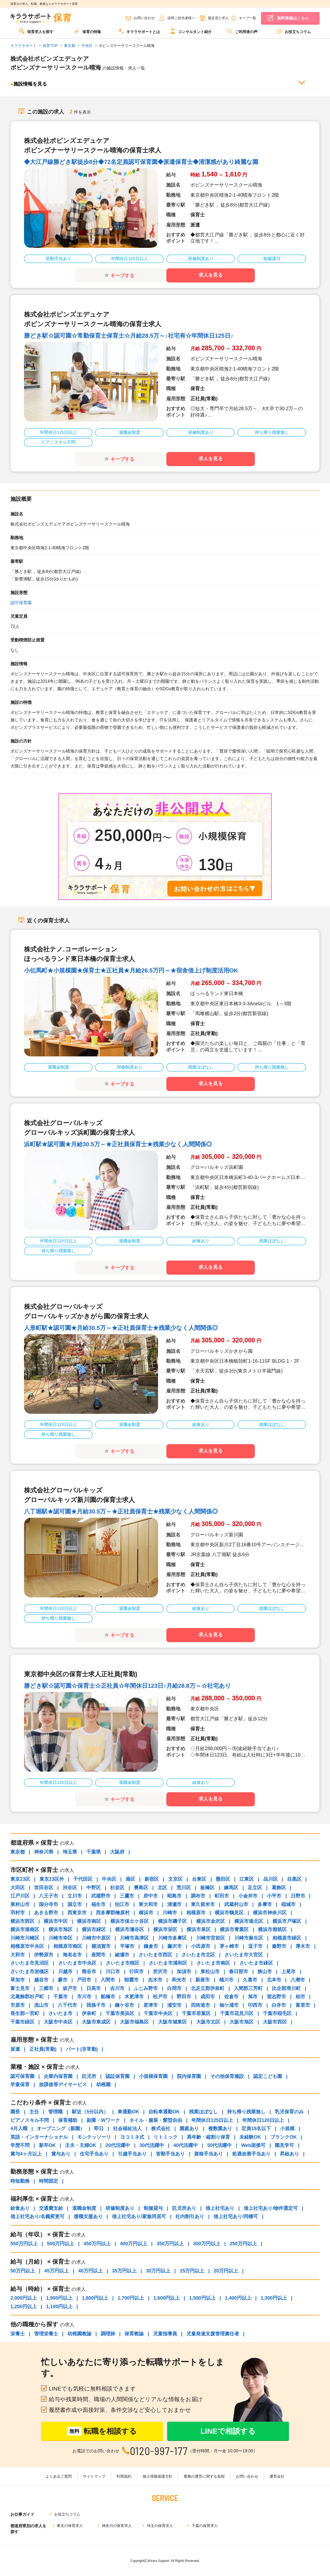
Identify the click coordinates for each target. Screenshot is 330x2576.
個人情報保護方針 (157, 2476)
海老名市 (72, 1954)
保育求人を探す (36, 31)
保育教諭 (134, 2333)
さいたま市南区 (213, 1963)
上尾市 (288, 1971)
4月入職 (18, 2128)
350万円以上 (170, 2243)
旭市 (252, 1996)
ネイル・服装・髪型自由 (155, 2120)
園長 (15, 2111)
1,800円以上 (95, 2298)
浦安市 (174, 2005)
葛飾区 (279, 1887)
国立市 (74, 1904)
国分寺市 (48, 1904)
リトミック (166, 2137)
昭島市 (174, 1896)
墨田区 (223, 1879)
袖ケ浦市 (229, 2005)
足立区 (255, 1887)
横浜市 (146, 1912)
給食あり (20, 2208)
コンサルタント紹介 (191, 31)
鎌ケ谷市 (124, 2005)
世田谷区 (43, 1887)
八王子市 (48, 1896)
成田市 (207, 1996)
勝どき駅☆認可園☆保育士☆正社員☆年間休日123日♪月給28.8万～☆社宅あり (127, 1685)
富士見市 (20, 1988)
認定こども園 (267, 2076)
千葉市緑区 (22, 2022)
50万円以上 (22, 2271)
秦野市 (279, 1946)
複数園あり (220, 2128)
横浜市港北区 (248, 1921)
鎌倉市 (151, 1946)
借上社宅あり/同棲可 (236, 2216)
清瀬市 (174, 1904)
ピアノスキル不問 (29, 2120)
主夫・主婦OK (80, 2145)
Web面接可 (253, 2145)
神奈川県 (43, 1852)
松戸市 (160, 1996)
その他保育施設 (227, 2076)
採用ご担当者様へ (181, 18)
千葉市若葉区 (196, 2013)
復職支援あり (88, 2216)
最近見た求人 (218, 18)
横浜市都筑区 (272, 1929)
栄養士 (17, 2333)
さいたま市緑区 (256, 1963)
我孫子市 (96, 2005)
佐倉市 (231, 1996)
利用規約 (123, 2476)
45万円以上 (56, 2271)
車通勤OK (128, 2111)
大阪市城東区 (172, 2022)
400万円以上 (133, 2243)
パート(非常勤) (82, 2049)
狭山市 (264, 1971)
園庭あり (189, 2128)
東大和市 (148, 1904)
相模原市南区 (67, 1946)
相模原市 (196, 1912)
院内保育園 (189, 2076)
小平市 (274, 1896)
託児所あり (184, 2208)
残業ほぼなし (203, 2111)
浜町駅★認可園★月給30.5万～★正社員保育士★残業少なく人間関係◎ (118, 1144)
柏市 (300, 1996)
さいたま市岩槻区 (29, 1971)
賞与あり (60, 2154)
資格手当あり (208, 2154)
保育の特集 (87, 31)
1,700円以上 (131, 2298)
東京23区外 (51, 1879)
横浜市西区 (22, 1921)
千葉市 (60, 1996)
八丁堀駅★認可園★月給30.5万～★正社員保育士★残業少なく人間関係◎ (121, 1511)
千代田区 (82, 1879)
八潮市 (298, 1980)
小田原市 (200, 1946)
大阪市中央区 (58, 2022)
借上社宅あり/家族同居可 (139, 2216)
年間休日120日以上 (263, 2120)
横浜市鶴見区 (229, 1912)
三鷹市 (127, 1896)
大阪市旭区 (241, 2022)
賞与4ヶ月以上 (26, 2154)
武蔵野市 (100, 1896)
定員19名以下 (256, 2128)
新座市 (202, 1980)
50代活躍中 (219, 2145)
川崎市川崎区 (24, 1938)
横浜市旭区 (61, 1929)
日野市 (298, 1896)
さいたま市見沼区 (29, 1963)
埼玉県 (70, 1852)
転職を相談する (102, 2431)
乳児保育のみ (289, 2111)
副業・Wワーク (103, 2120)
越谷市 (41, 1980)
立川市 (74, 1896)
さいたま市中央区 (77, 1963)
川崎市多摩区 (172, 1938)
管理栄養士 (46, 2333)
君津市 (150, 2005)
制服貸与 (153, 2208)
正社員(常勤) (43, 2049)
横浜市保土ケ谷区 (129, 1921)
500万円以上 (60, 2243)
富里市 (303, 2005)
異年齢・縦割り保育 (208, 2137)
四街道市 (200, 2005)
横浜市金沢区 (210, 1921)
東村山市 (20, 1904)
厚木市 (303, 1946)
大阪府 (117, 1852)
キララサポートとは (139, 31)
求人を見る (211, 275)
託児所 (89, 2076)
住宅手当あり (94, 2154)
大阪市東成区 (96, 2022)
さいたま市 (61, 2013)
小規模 (287, 2128)
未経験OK (250, 2137)
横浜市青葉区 (234, 1929)
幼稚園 (103, 2084)
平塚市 (127, 1946)
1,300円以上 (274, 2298)
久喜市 (250, 1980)
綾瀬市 (122, 1954)
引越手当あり (132, 2154)
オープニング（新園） (61, 2128)
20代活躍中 (118, 2145)
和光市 (179, 1980)
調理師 (108, 2333)
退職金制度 (84, 2208)
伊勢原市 (43, 1954)
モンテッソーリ (94, 2137)
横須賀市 (101, 1946)
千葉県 (93, 1852)
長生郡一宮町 (24, 2013)
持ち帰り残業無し (246, 2111)
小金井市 (247, 1896)
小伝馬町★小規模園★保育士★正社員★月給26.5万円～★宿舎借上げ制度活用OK (131, 970)
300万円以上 (206, 2243)
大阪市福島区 (134, 2022)
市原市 (17, 2005)
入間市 (107, 1980)
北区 (162, 1887)
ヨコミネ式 (132, 2137)
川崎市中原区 (96, 1938)
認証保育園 (118, 2076)
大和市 (17, 1954)
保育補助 (67, 2120)
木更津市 (134, 1996)
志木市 (155, 1980)
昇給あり (289, 2154)
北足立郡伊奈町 (207, 1988)
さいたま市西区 (155, 1954)
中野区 (93, 1887)
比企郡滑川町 (286, 1988)
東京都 (17, 1852)
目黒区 (294, 1879)
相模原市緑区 (286, 1938)
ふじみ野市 (146, 1988)
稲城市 (288, 1904)
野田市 (184, 1996)
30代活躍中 (151, 2145)
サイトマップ (94, 2476)
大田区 (17, 1887)
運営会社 (276, 2476)
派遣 (15, 2049)
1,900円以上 (59, 2298)
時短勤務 (20, 2181)
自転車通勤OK (164, 2111)
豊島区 (141, 1887)
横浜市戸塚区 (286, 1921)
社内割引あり (189, 2216)
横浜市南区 (89, 1921)
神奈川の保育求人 (117, 2525)
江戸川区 (20, 1896)
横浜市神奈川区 (270, 1912)
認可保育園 (21, 602)
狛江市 (122, 1904)
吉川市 (117, 1988)
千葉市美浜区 (120, 2013)
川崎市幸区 (61, 1938)
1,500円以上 (202, 2298)
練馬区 (231, 1887)
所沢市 (160, 1971)
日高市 (93, 1988)
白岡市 (174, 1988)
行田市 (136, 1971)
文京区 (175, 1879)
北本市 (274, 1980)
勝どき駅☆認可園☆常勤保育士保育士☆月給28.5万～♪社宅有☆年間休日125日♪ (129, 335)
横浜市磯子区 (172, 1921)
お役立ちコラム (294, 31)
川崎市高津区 (134, 1938)
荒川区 (183, 1887)
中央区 (109, 1879)
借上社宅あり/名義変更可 (37, 2216)
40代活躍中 (185, 2145)
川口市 (113, 1971)
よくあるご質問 (59, 2476)
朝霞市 (131, 1980)
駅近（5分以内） (90, 2111)
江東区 (246, 1879)
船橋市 (108, 1996)
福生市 (98, 1904)
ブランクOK (283, 2137)
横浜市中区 (56, 1921)
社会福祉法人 (127, 2128)
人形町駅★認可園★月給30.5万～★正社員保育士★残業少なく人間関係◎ (121, 1328)
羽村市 (17, 1912)
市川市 (84, 1996)
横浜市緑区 (94, 1929)
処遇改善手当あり (251, 2154)
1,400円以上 (238, 2298)
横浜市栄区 (165, 1929)
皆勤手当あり (170, 2154)
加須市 (184, 1971)
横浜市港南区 (24, 1929)
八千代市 (67, 2005)
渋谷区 (70, 1887)
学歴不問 (20, 2145)
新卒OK (47, 2145)
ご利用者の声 (242, 31)
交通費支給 (51, 2208)
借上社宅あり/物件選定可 (271, 2208)
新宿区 (151, 1879)
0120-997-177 (159, 2450)
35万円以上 (124, 2271)
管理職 (55, 2111)
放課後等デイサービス (63, 2084)
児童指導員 (165, 2333)
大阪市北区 (208, 2022)
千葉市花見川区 (236, 2013)
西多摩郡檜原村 (113, 1912)
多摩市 (264, 1904)
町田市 (222, 1896)
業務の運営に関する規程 (204, 2476)
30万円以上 (158, 2271)
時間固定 (48, 2181)
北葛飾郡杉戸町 (27, 1996)
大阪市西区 (275, 2022)
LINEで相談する (228, 2431)
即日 (99, 2128)
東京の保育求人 (70, 2525)
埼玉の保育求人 (160, 2525)
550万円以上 (24, 2243)
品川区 (270, 1879)
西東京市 (77, 1912)
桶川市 (226, 1980)
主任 (34, 2111)
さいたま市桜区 (122, 1963)
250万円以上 (243, 2243)
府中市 (150, 1896)
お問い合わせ (144, 18)
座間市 (98, 1954)
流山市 (41, 2005)
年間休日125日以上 (212, 2120)
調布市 (198, 1896)
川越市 (65, 1971)
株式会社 (160, 2128)
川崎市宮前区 (210, 1938)
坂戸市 (70, 1988)
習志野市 (276, 1996)
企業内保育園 (58, 2076)
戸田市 (84, 1980)
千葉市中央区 (158, 2013)
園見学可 (284, 2145)
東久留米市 (203, 1904)
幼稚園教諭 (79, 2333)
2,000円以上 (23, 2298)
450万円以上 (97, 2243)
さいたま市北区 (198, 1954)
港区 (130, 1879)
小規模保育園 (153, 2076)
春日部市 (238, 1971)
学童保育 (20, 2084)
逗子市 (255, 1946)
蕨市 (62, 1980)
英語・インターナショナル (39, 2137)
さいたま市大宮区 (243, 1954)
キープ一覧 (247, 18)
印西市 (255, 2005)
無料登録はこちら (293, 18)
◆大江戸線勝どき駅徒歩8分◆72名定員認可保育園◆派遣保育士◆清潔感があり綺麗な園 (141, 162)
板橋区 (207, 1887)
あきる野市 (46, 1912)
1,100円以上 (59, 2306)
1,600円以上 (166, 2298)
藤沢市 (174, 1946)
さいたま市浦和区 (168, 1963)
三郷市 (46, 1988)
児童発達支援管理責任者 (212, 2333)
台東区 (199, 1879)
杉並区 (117, 1887)
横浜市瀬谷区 (129, 1929)
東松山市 (210, 1971)
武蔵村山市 (236, 1904)
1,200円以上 (23, 2306)
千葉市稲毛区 (277, 2013)
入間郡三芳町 (248, 1988)
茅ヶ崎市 (229, 1946)
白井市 (279, 2005)
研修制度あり (120, 2208)
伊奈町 (89, 2013)
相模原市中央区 (27, 1946)
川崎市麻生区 (248, 1938)
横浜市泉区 (199, 1929)
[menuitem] (36, 33)
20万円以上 (226, 2271)
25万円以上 (192, 2271)
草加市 (17, 1980)
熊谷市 (89, 1971)
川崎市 (170, 1912)
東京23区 (20, 1879)
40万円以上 (90, 2271)
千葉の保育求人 (205, 2525)
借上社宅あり (220, 2208)
